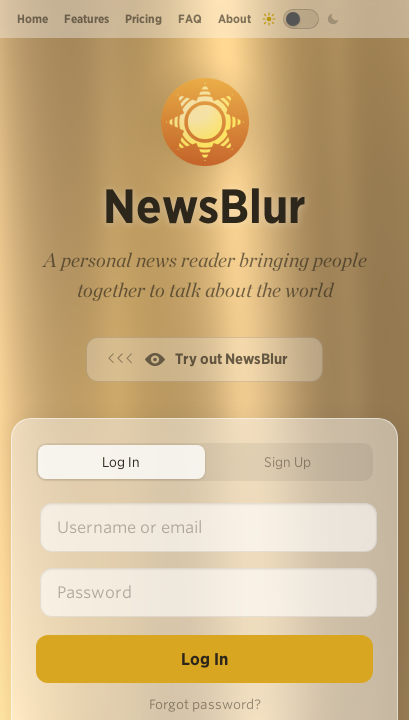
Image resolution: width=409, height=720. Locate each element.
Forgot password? (205, 704)
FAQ (190, 18)
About (234, 18)
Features (86, 18)
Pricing (143, 18)
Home (32, 18)
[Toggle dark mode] (301, 19)
